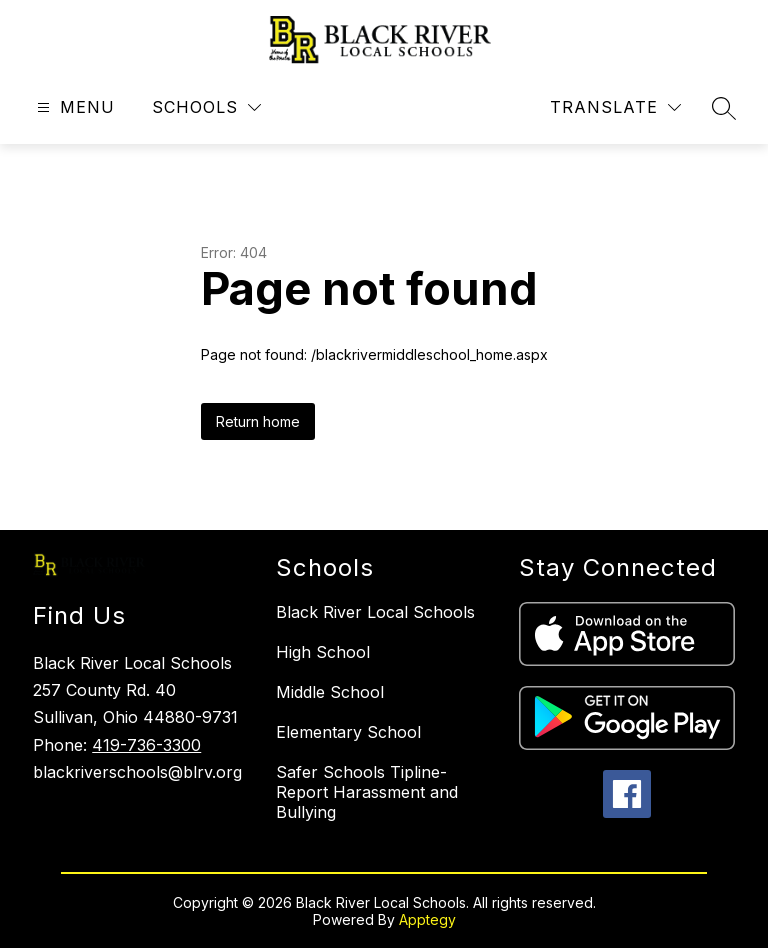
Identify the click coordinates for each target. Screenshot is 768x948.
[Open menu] (73, 107)
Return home (258, 421)
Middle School (330, 692)
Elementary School (348, 732)
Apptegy (427, 919)
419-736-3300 (146, 745)
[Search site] (724, 108)
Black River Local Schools (375, 612)
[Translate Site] (615, 107)
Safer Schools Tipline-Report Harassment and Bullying (367, 792)
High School (323, 652)
